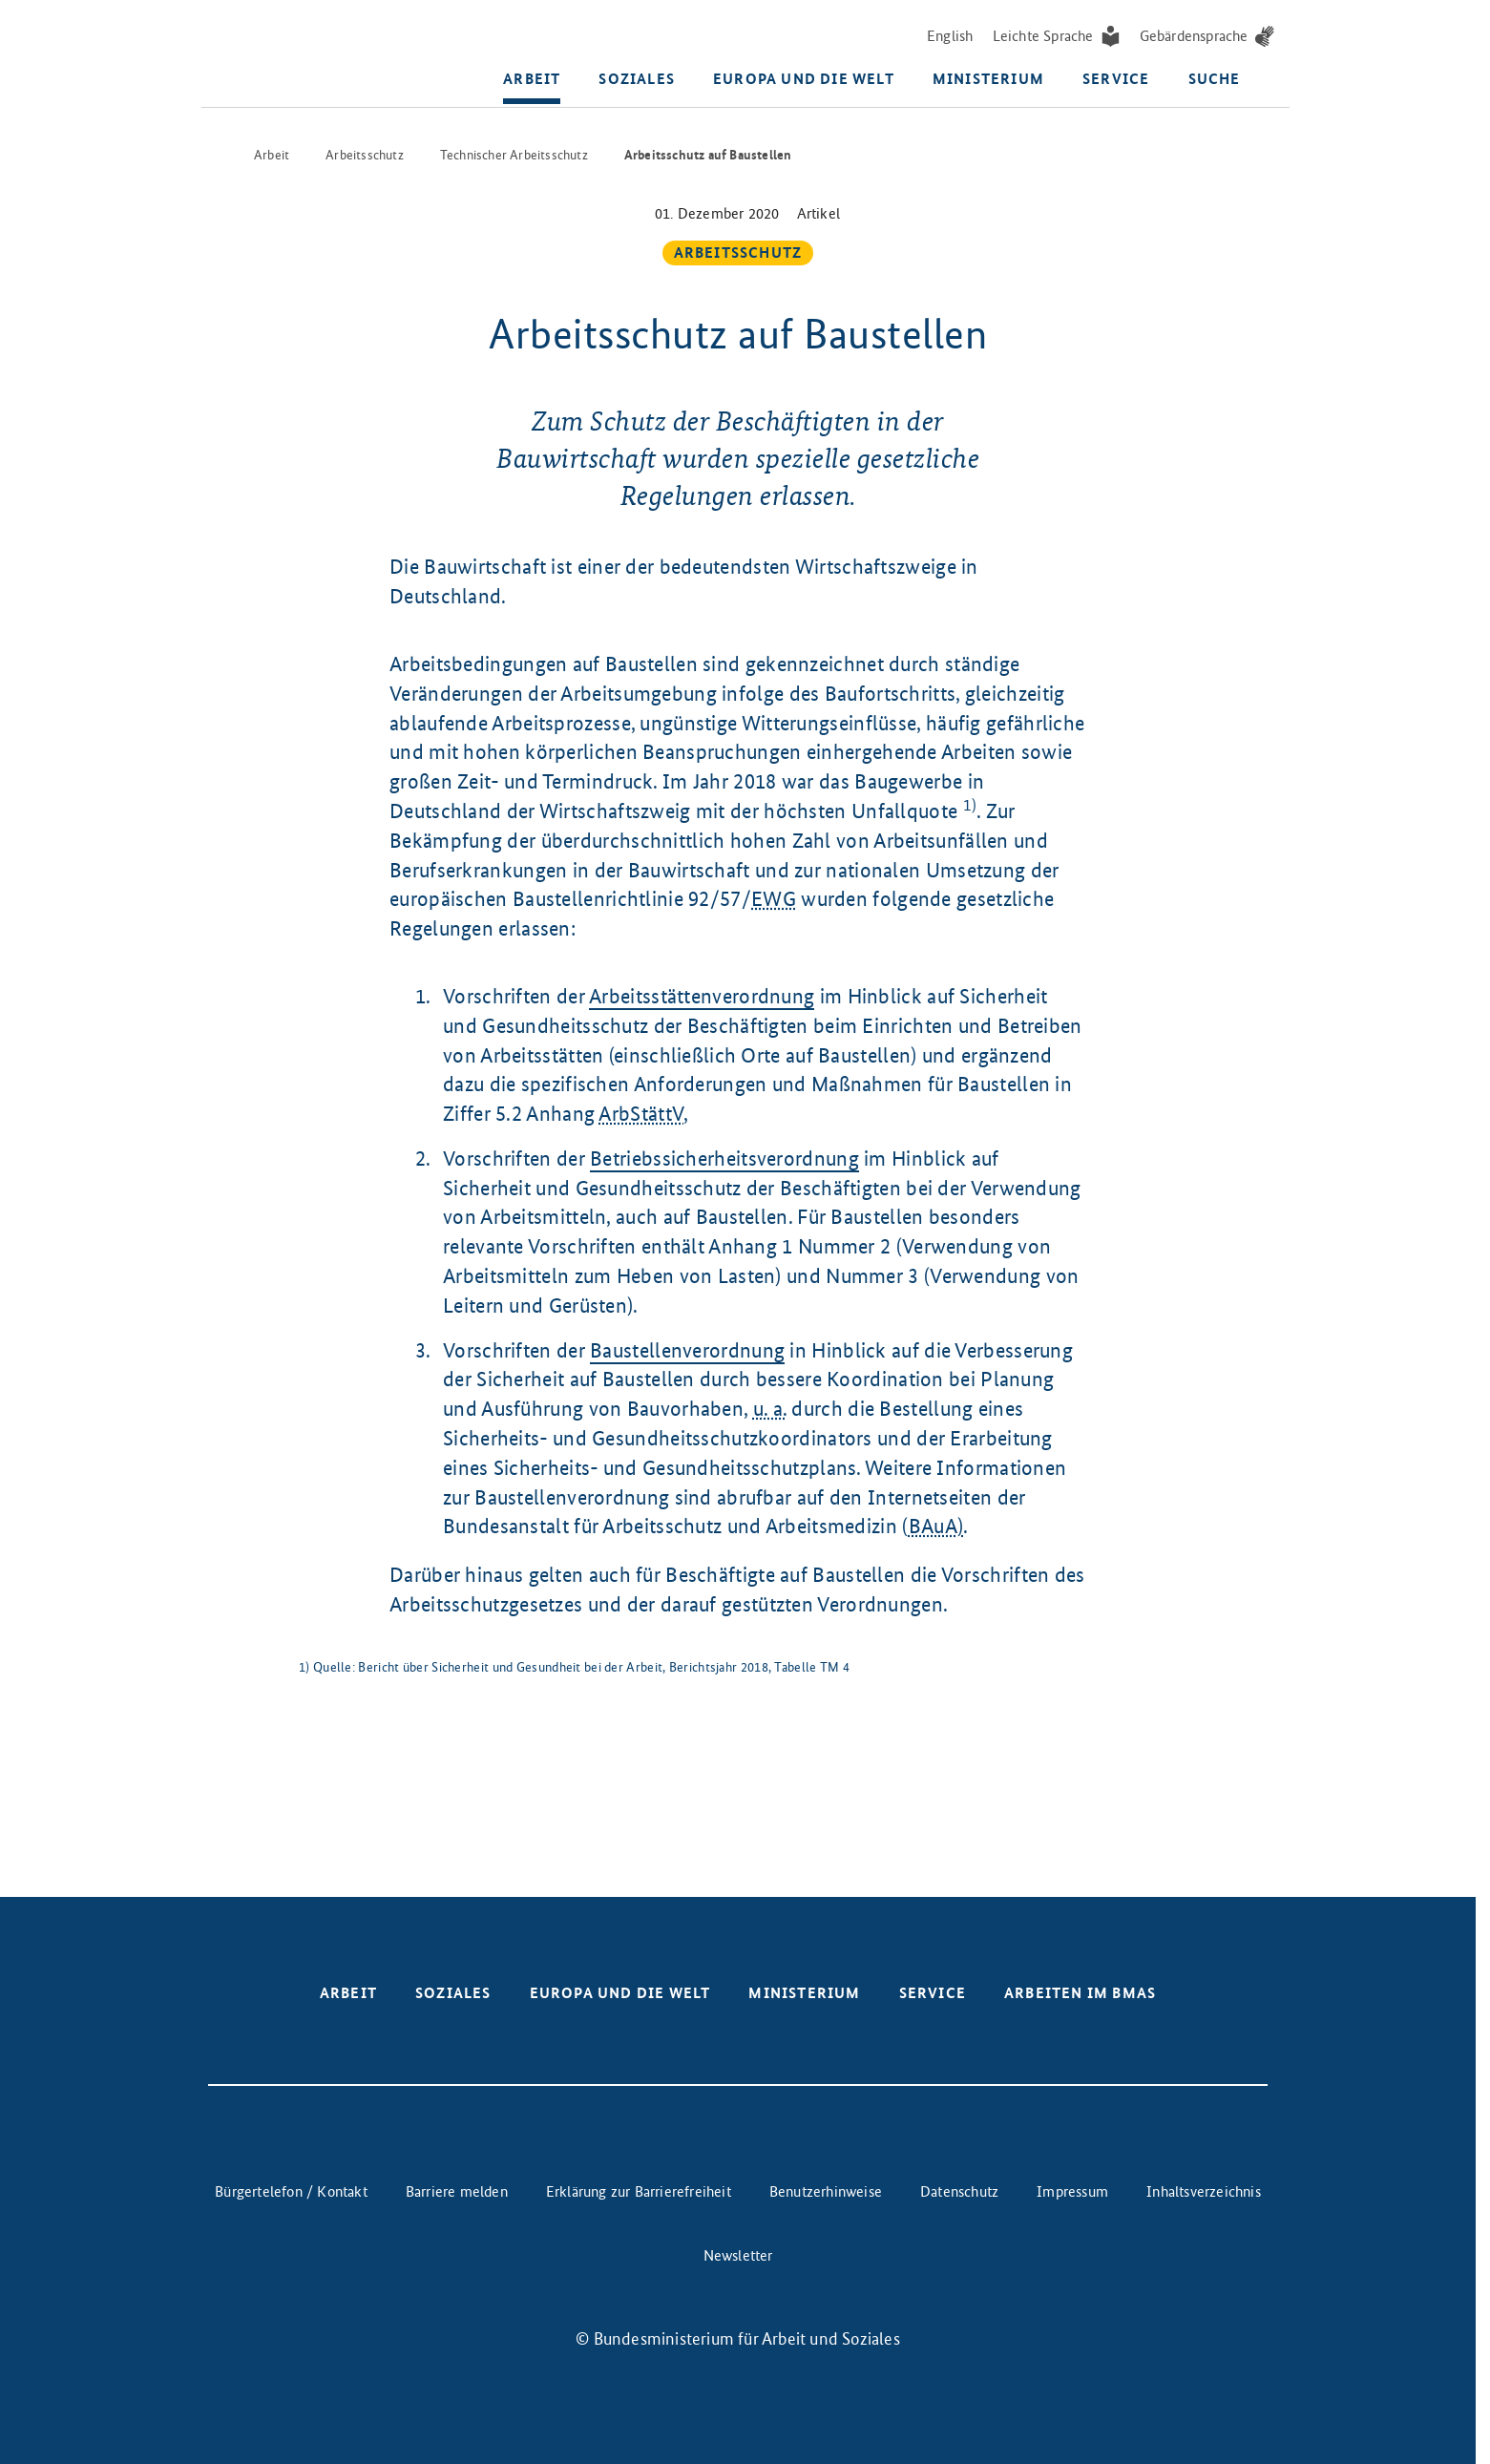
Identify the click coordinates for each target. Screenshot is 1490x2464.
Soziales (636, 81)
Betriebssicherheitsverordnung (724, 1157)
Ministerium (988, 81)
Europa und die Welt (803, 81)
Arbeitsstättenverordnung (701, 994)
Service (1115, 81)
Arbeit (531, 81)
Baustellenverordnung (687, 1348)
